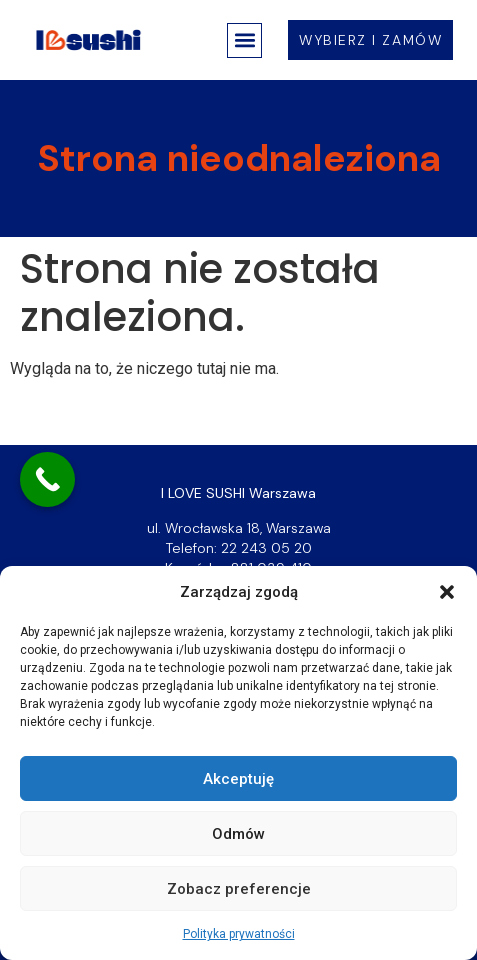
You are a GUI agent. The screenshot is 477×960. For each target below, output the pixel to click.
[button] (447, 592)
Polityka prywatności (239, 934)
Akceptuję (238, 779)
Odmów (238, 834)
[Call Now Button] (47, 479)
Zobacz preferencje (239, 889)
